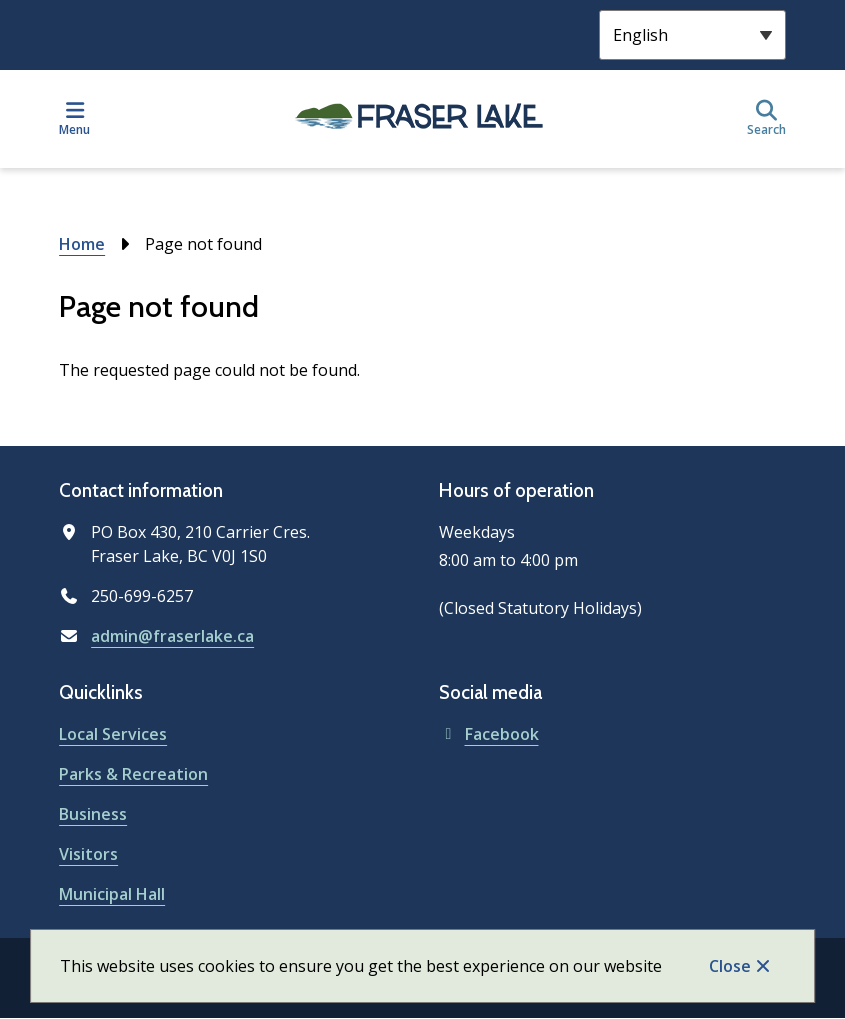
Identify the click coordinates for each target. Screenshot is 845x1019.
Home (82, 244)
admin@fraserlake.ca (172, 636)
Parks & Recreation (133, 774)
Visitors (88, 854)
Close (730, 966)
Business (93, 814)
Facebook (489, 734)
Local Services (113, 734)
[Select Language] (692, 35)
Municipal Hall (112, 894)
